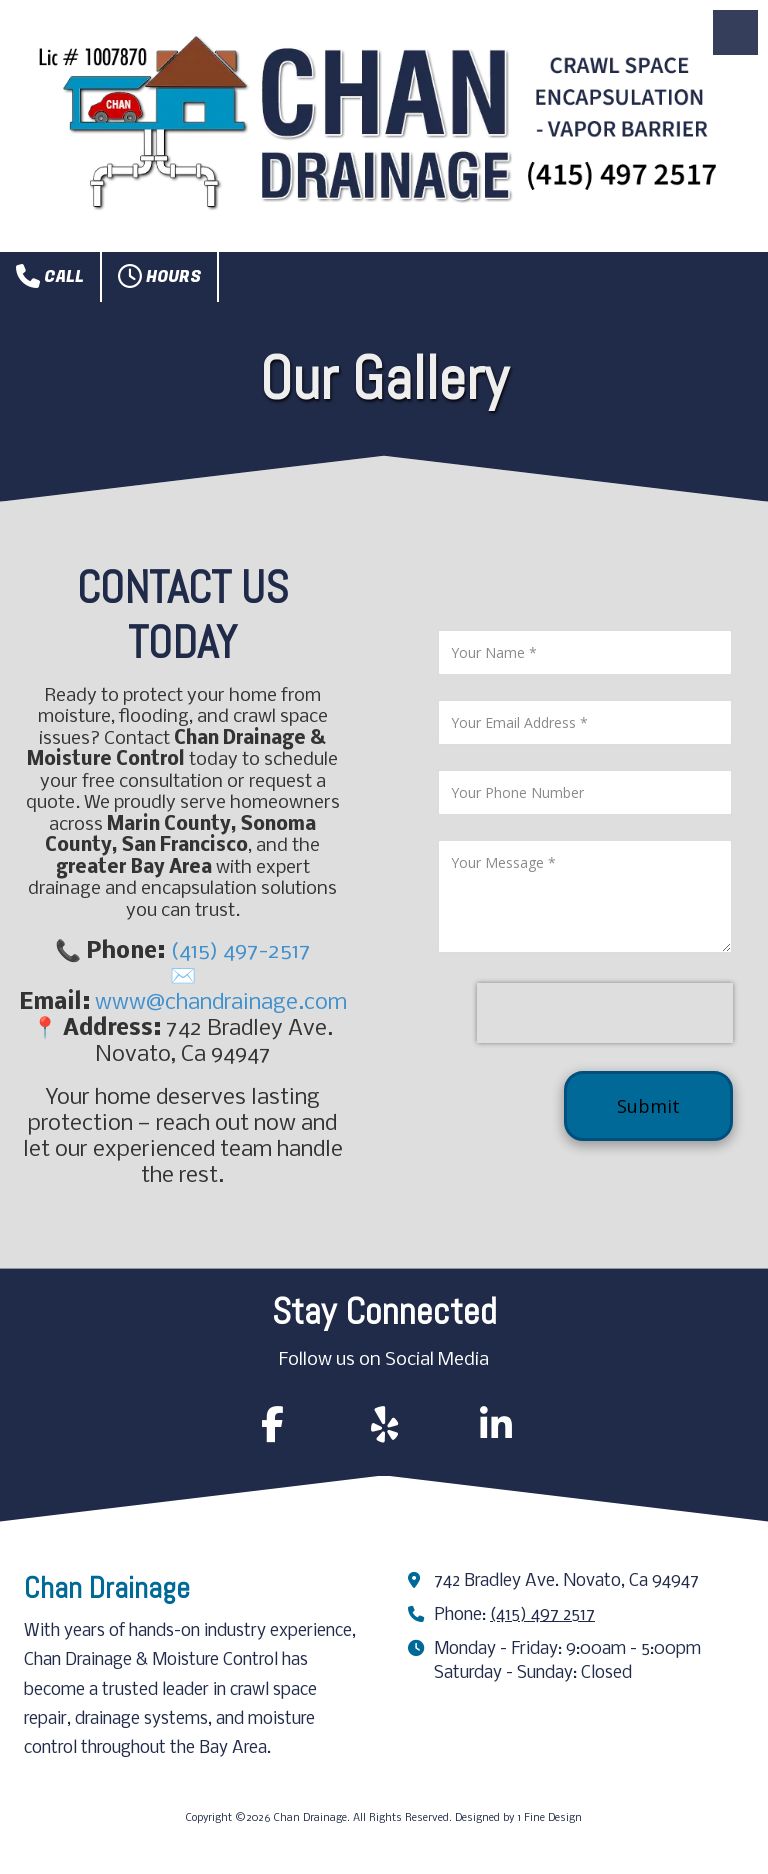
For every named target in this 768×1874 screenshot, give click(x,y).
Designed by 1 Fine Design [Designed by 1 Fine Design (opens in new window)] (518, 1818)
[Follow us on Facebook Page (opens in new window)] (272, 1424)
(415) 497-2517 (240, 952)
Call (50, 276)
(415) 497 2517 (542, 1615)
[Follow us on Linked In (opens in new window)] (496, 1424)
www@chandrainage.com (221, 1003)
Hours (159, 276)
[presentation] (605, 1013)
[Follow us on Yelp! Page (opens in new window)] (384, 1424)
